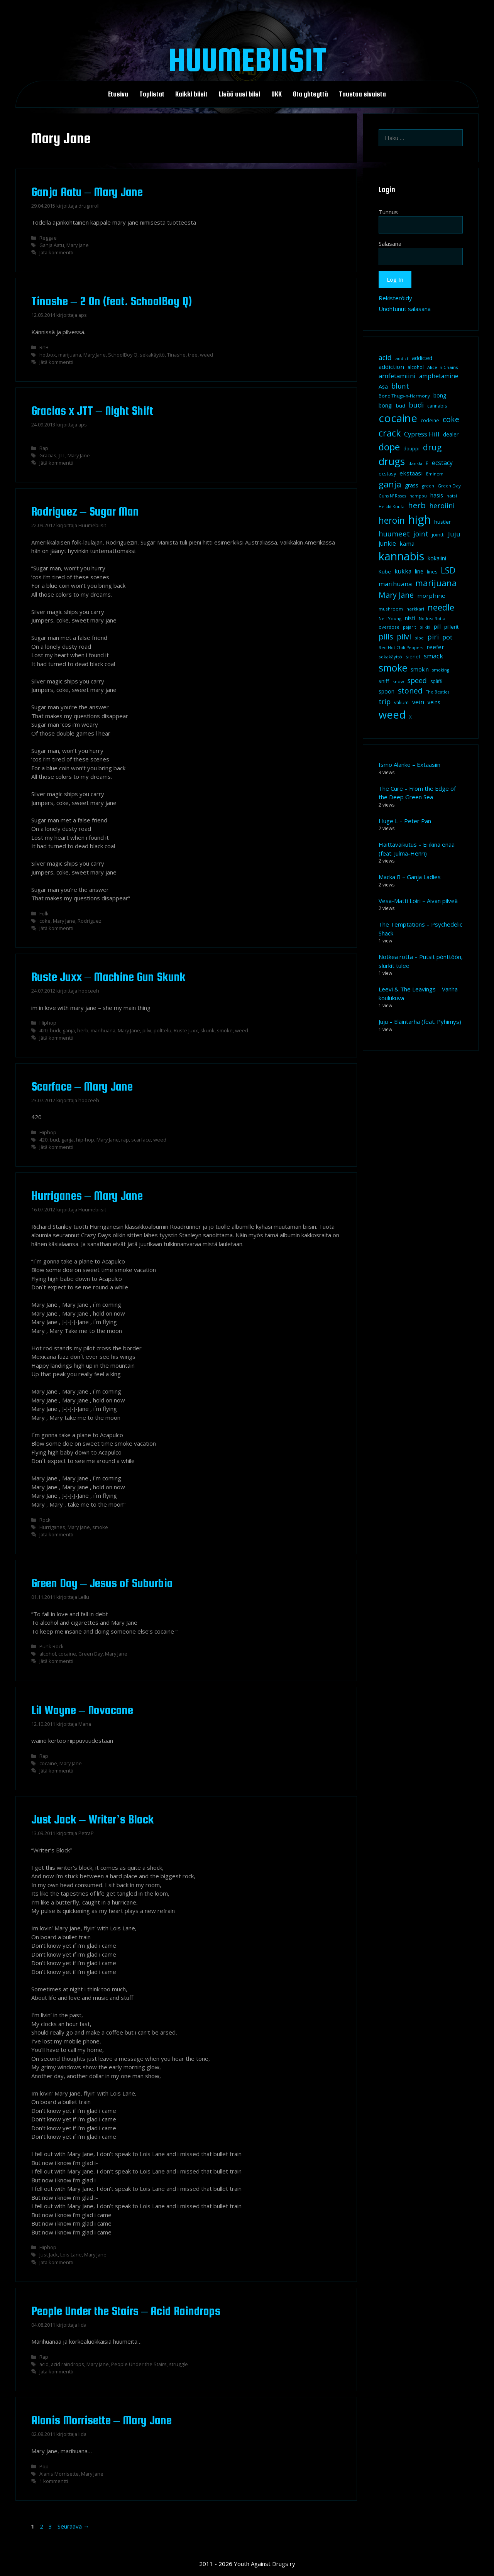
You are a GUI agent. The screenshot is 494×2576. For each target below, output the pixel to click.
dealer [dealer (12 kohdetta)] (450, 434)
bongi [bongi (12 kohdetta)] (385, 405)
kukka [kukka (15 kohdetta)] (402, 571)
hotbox (47, 354)
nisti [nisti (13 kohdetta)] (410, 618)
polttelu (162, 1030)
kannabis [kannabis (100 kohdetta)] (401, 556)
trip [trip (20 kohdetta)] (385, 701)
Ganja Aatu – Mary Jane (87, 191)
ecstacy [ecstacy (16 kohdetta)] (442, 462)
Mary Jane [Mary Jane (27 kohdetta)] (396, 595)
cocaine (67, 1653)
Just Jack (48, 2254)
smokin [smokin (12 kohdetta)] (420, 669)
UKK (276, 94)
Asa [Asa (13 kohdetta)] (383, 386)
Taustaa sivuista (362, 94)
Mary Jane (77, 245)
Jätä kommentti (56, 252)
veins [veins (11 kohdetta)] (434, 702)
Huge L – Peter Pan (405, 821)
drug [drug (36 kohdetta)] (432, 447)
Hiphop (47, 1022)
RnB (44, 347)
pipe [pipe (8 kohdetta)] (419, 638)
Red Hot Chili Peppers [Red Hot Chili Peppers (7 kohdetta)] (401, 647)
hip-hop (85, 1139)
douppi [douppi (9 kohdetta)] (411, 448)
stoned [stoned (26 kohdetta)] (410, 690)
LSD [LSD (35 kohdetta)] (448, 570)
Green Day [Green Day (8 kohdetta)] (449, 486)
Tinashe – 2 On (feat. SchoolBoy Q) (111, 301)
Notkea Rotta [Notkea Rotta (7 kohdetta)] (432, 618)
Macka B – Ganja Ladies (410, 877)
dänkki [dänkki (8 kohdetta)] (415, 463)
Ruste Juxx (186, 1030)
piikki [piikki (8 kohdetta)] (425, 627)
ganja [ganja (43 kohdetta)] (390, 484)
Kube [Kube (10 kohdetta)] (385, 571)
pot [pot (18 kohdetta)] (447, 637)
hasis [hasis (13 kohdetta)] (436, 495)
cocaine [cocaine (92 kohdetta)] (398, 418)
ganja (69, 1030)
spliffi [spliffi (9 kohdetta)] (436, 681)
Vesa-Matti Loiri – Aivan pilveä (418, 901)
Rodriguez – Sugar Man (85, 511)
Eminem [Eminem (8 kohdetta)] (434, 474)
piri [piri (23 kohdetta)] (433, 636)
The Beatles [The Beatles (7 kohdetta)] (437, 692)
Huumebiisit (247, 59)
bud (54, 1139)
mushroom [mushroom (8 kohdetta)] (391, 609)
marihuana (103, 1030)
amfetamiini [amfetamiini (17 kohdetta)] (397, 375)
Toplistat (151, 94)
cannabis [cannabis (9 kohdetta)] (437, 406)
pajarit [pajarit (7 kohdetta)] (409, 627)
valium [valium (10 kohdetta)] (401, 702)
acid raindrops (67, 2364)
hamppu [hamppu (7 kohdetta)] (418, 496)
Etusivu (118, 94)
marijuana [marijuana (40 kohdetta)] (436, 583)
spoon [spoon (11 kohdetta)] (386, 691)
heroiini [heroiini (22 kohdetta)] (442, 505)
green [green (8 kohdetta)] (428, 486)
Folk (44, 913)
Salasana (390, 243)
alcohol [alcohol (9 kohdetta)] (416, 367)
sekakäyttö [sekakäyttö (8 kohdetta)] (390, 657)
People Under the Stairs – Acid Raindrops (125, 2310)
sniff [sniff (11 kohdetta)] (384, 681)
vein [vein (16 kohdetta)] (418, 702)
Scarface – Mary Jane (82, 1086)
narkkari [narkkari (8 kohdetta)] (415, 609)
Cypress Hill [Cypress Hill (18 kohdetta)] (422, 434)
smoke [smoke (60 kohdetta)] (393, 667)
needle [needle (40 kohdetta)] (441, 607)
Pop (44, 2466)
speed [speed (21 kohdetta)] (417, 680)
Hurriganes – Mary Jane (87, 1195)
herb (82, 1030)
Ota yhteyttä (310, 94)
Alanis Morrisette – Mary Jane (101, 2420)
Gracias (47, 455)
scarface (141, 1139)
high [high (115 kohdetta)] (419, 519)
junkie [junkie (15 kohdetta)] (387, 543)
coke (45, 920)
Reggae (48, 237)
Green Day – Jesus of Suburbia (102, 1583)
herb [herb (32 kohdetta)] (417, 505)
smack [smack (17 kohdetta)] (433, 655)
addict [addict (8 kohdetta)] (401, 358)
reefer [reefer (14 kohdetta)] (435, 647)
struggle (178, 2364)
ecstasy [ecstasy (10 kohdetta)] (387, 473)
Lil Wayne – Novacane (82, 1710)
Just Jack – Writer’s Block (92, 1819)
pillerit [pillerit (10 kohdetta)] (451, 626)
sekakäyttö (152, 354)
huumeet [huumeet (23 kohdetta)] (394, 533)
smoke (225, 1030)
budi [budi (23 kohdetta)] (416, 404)
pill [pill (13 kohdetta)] (437, 626)
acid (44, 2364)
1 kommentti (53, 2481)
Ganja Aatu (51, 245)
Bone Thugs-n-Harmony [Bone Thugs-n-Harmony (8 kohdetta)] (404, 396)
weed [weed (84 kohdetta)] (392, 714)
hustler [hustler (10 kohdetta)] (442, 521)
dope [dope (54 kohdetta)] (389, 446)
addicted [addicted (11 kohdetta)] (422, 358)
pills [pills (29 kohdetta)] (386, 636)
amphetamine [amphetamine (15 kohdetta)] (438, 376)
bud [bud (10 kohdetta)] (400, 405)
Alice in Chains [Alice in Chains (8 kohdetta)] (442, 367)
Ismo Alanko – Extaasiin (409, 764)
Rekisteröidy (395, 298)
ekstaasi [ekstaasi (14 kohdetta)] (411, 473)
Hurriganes (52, 1527)
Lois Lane (71, 2254)
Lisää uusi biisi (239, 94)
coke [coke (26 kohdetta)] (451, 419)
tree (193, 354)
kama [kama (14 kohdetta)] (406, 543)
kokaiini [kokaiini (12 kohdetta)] (437, 558)
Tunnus (388, 212)
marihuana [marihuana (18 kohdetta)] (395, 583)
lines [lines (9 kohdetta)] (432, 571)
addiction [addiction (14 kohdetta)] (391, 366)
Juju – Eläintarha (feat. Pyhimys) (420, 1021)
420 (43, 1030)
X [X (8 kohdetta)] (410, 717)
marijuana (69, 354)
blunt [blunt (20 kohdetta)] (400, 386)
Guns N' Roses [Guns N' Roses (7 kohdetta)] (392, 496)
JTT (62, 455)
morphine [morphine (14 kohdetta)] (431, 595)
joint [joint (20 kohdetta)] (420, 533)
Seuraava (73, 2526)
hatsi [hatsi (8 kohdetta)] (452, 496)
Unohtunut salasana (405, 309)
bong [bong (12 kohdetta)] (439, 395)
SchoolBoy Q (122, 354)
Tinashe (176, 354)
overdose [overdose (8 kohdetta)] (389, 627)
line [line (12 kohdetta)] (419, 571)
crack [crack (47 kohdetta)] (390, 433)
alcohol (47, 1653)
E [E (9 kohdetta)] (427, 463)
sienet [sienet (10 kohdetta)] (413, 656)
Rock (45, 1519)
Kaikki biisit (191, 94)
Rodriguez (90, 920)
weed (206, 354)
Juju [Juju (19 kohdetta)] (454, 533)
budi (55, 1030)
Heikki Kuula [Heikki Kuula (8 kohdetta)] (391, 506)
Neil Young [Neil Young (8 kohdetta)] (390, 618)
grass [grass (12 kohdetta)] (411, 485)
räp (125, 1139)
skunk (207, 1030)
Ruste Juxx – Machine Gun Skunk (108, 976)
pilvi (146, 1030)
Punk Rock (51, 1646)
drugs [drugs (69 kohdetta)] (392, 461)
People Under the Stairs (139, 2364)
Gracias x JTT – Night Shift (92, 410)
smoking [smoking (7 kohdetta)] (440, 670)
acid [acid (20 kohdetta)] (385, 357)
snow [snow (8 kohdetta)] (398, 681)
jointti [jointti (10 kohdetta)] (438, 534)
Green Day (90, 1653)
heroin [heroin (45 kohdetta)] (392, 520)
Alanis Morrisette (59, 2473)
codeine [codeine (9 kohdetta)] (430, 420)
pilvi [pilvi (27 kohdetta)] (404, 636)
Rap (43, 448)
